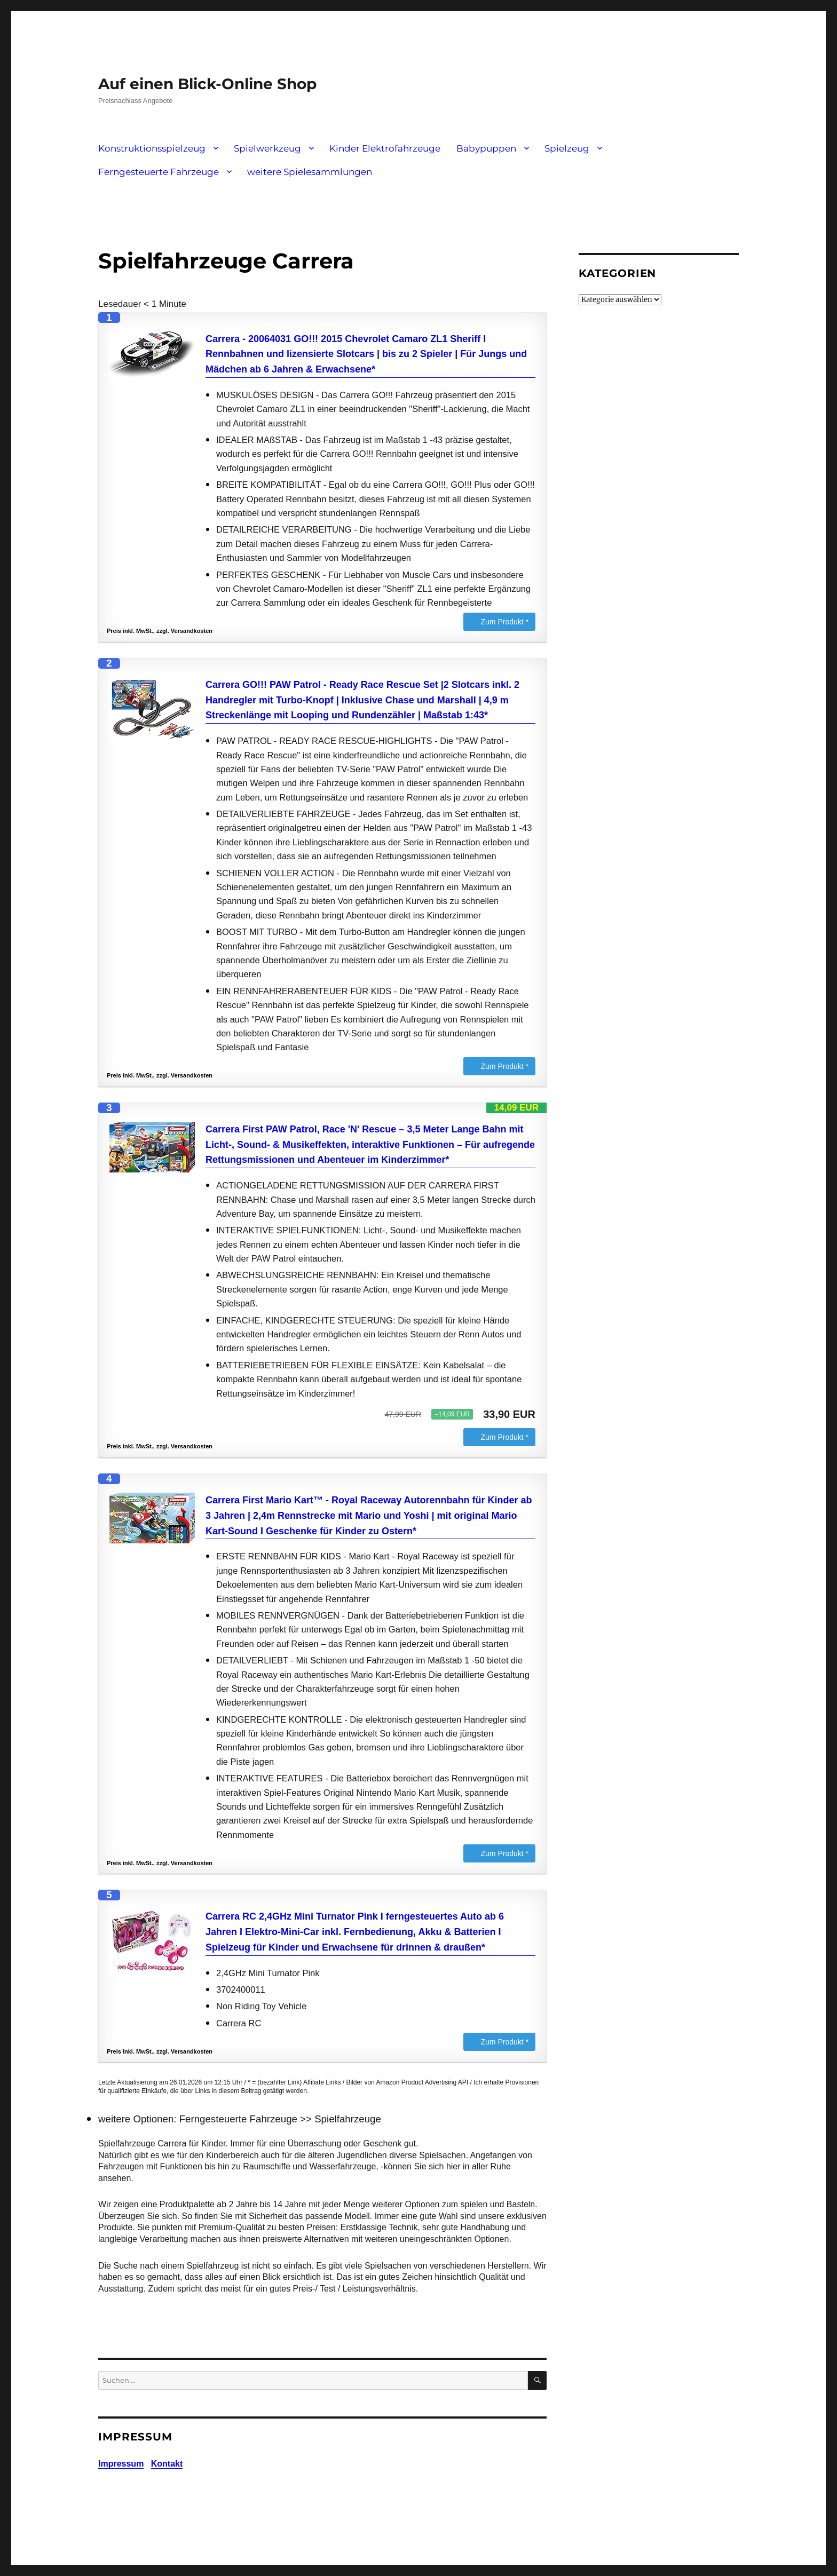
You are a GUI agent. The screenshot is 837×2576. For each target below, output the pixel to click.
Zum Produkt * (504, 621)
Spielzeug (566, 148)
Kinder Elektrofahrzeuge (384, 148)
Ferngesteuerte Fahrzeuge (158, 172)
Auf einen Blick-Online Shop (207, 84)
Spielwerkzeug (267, 148)
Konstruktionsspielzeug (152, 148)
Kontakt (167, 2463)
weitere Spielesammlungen (309, 172)
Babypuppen (486, 148)
